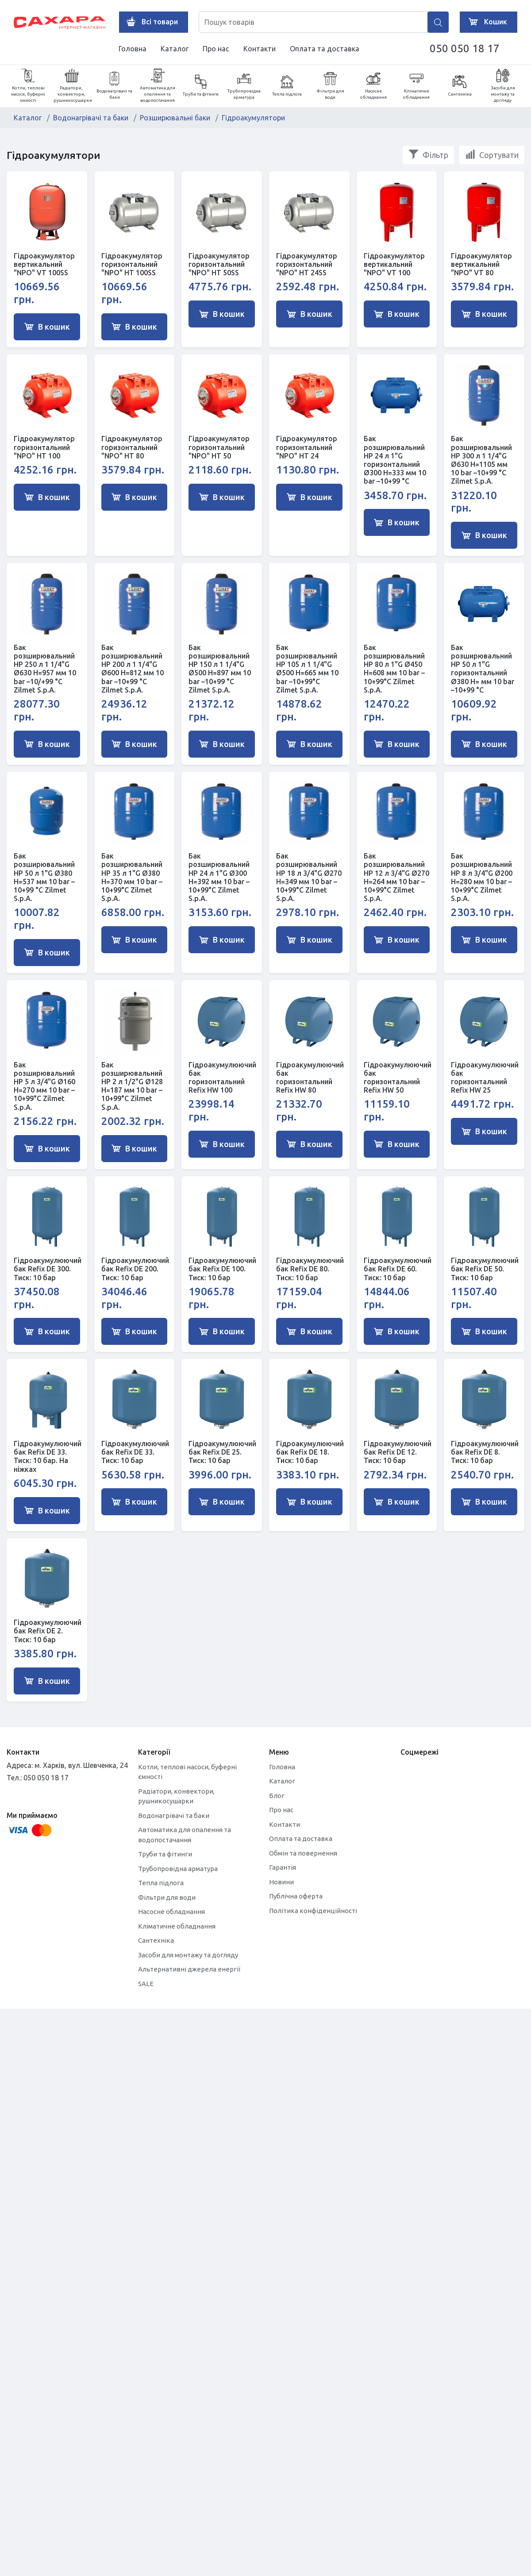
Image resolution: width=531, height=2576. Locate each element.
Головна (132, 49)
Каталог (175, 49)
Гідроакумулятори (253, 118)
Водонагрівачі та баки (114, 86)
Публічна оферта (296, 1896)
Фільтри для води (330, 86)
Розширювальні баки (175, 118)
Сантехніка (460, 85)
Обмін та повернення (303, 1853)
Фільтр (428, 154)
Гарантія (282, 1867)
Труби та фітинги (201, 85)
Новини (281, 1882)
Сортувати (492, 154)
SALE (146, 1983)
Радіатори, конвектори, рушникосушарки (73, 86)
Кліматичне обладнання (416, 86)
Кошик (486, 22)
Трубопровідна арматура (244, 86)
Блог (277, 1795)
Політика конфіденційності (313, 1910)
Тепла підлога (287, 85)
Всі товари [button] (150, 22)
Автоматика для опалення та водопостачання (157, 86)
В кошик (47, 326)
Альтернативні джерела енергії (189, 1969)
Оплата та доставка (324, 49)
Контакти (259, 49)
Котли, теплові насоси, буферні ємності (28, 86)
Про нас (216, 49)
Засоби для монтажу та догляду (503, 86)
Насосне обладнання (373, 86)
